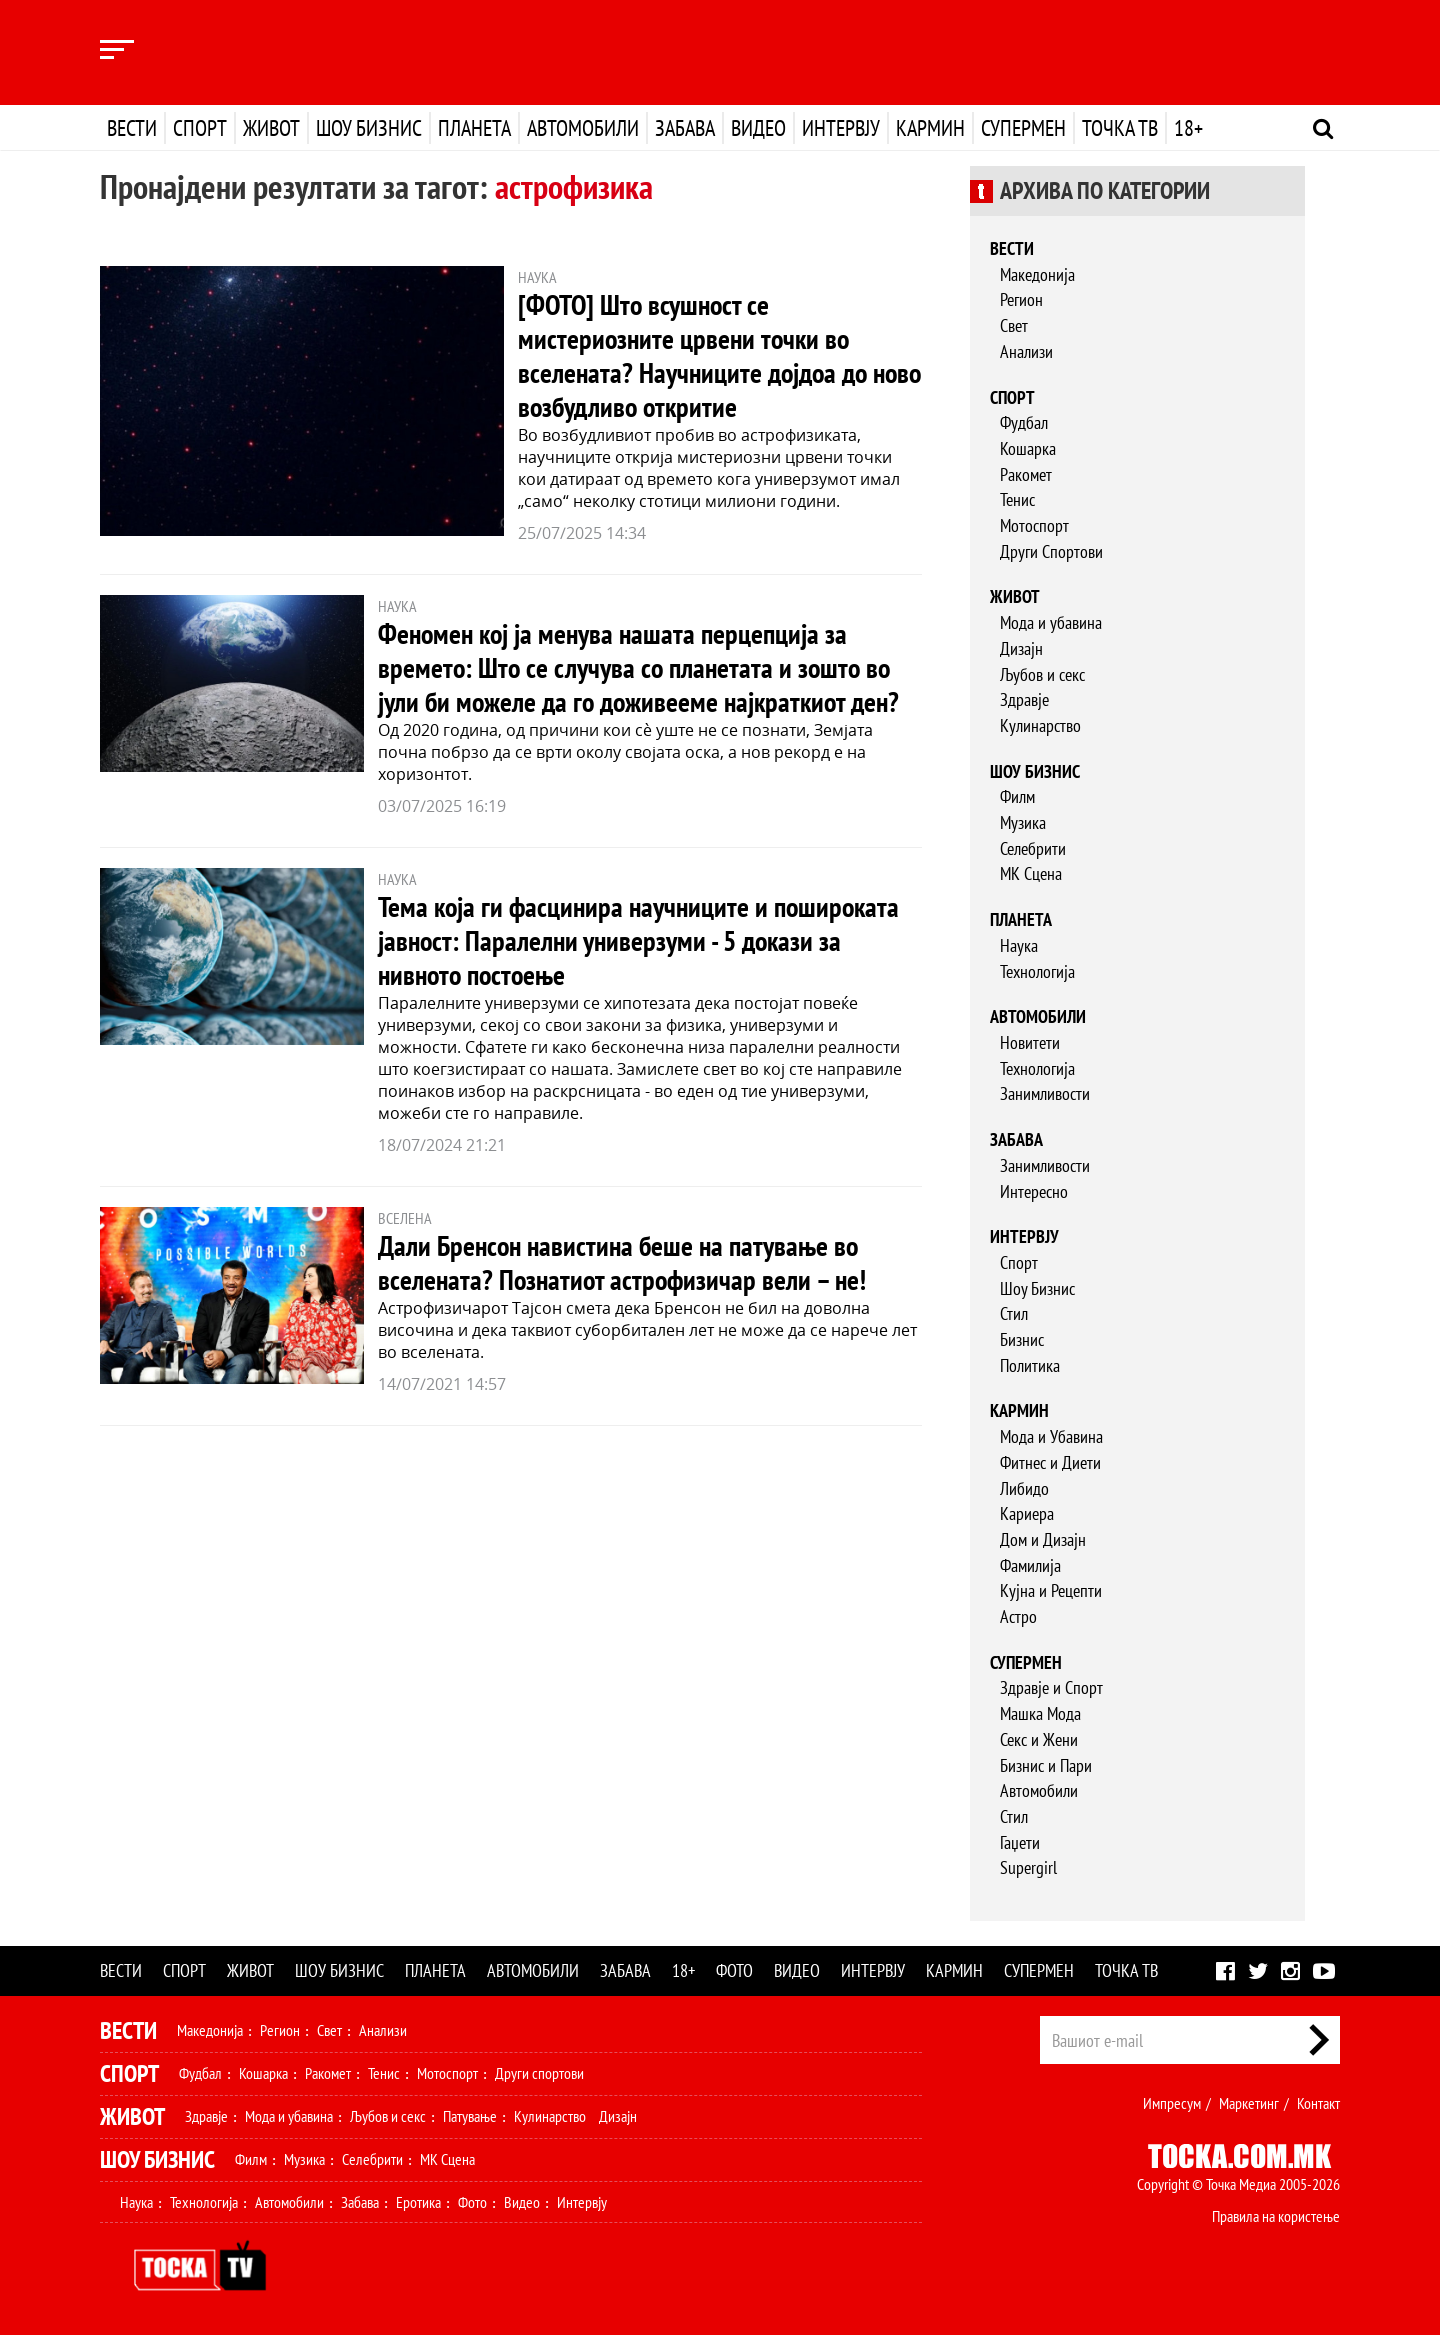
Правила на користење (1276, 2216)
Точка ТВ (1120, 128)
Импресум (1172, 2103)
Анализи (1026, 351)
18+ (1188, 128)
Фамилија (1030, 1565)
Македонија (1037, 274)
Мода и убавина (1051, 622)
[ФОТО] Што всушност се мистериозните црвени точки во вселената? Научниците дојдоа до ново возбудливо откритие (719, 355)
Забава (685, 128)
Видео (758, 128)
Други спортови (539, 2073)
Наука (1019, 945)
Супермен (1023, 128)
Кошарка (1028, 448)
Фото (734, 1970)
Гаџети (1020, 1842)
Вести (132, 128)
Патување (470, 2116)
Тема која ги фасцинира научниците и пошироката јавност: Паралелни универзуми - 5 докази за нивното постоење (638, 940)
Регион (1021, 299)
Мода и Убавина (1051, 1436)
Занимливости (1045, 1093)
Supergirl (1028, 1867)
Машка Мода (1040, 1713)
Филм (1017, 796)
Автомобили (583, 128)
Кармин (930, 128)
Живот (271, 128)
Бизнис (1022, 1339)
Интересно (1034, 1191)
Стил (1014, 1313)
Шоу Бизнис (1037, 1288)
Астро (1018, 1616)
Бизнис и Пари (1046, 1765)
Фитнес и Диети (1050, 1462)
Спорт (200, 128)
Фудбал (1024, 422)
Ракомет (1026, 474)
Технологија (1037, 971)
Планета (474, 128)
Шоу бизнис (369, 128)
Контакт (1318, 2103)
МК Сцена (1031, 873)
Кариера (1027, 1513)
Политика (1030, 1365)
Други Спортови (1051, 551)
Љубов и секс (1042, 674)
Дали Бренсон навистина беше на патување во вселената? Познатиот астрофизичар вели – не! (622, 1262)
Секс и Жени (1039, 1739)
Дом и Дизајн (1043, 1539)
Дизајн (1021, 648)
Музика (1023, 822)
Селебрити (1033, 848)
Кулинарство (1040, 725)
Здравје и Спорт (1051, 1687)
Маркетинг (1249, 2103)
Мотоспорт (1034, 525)
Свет (1014, 325)
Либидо (1024, 1488)
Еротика (418, 2202)
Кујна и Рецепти (1051, 1590)
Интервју (841, 128)
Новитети (1030, 1042)
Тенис (1017, 499)
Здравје (1024, 699)
